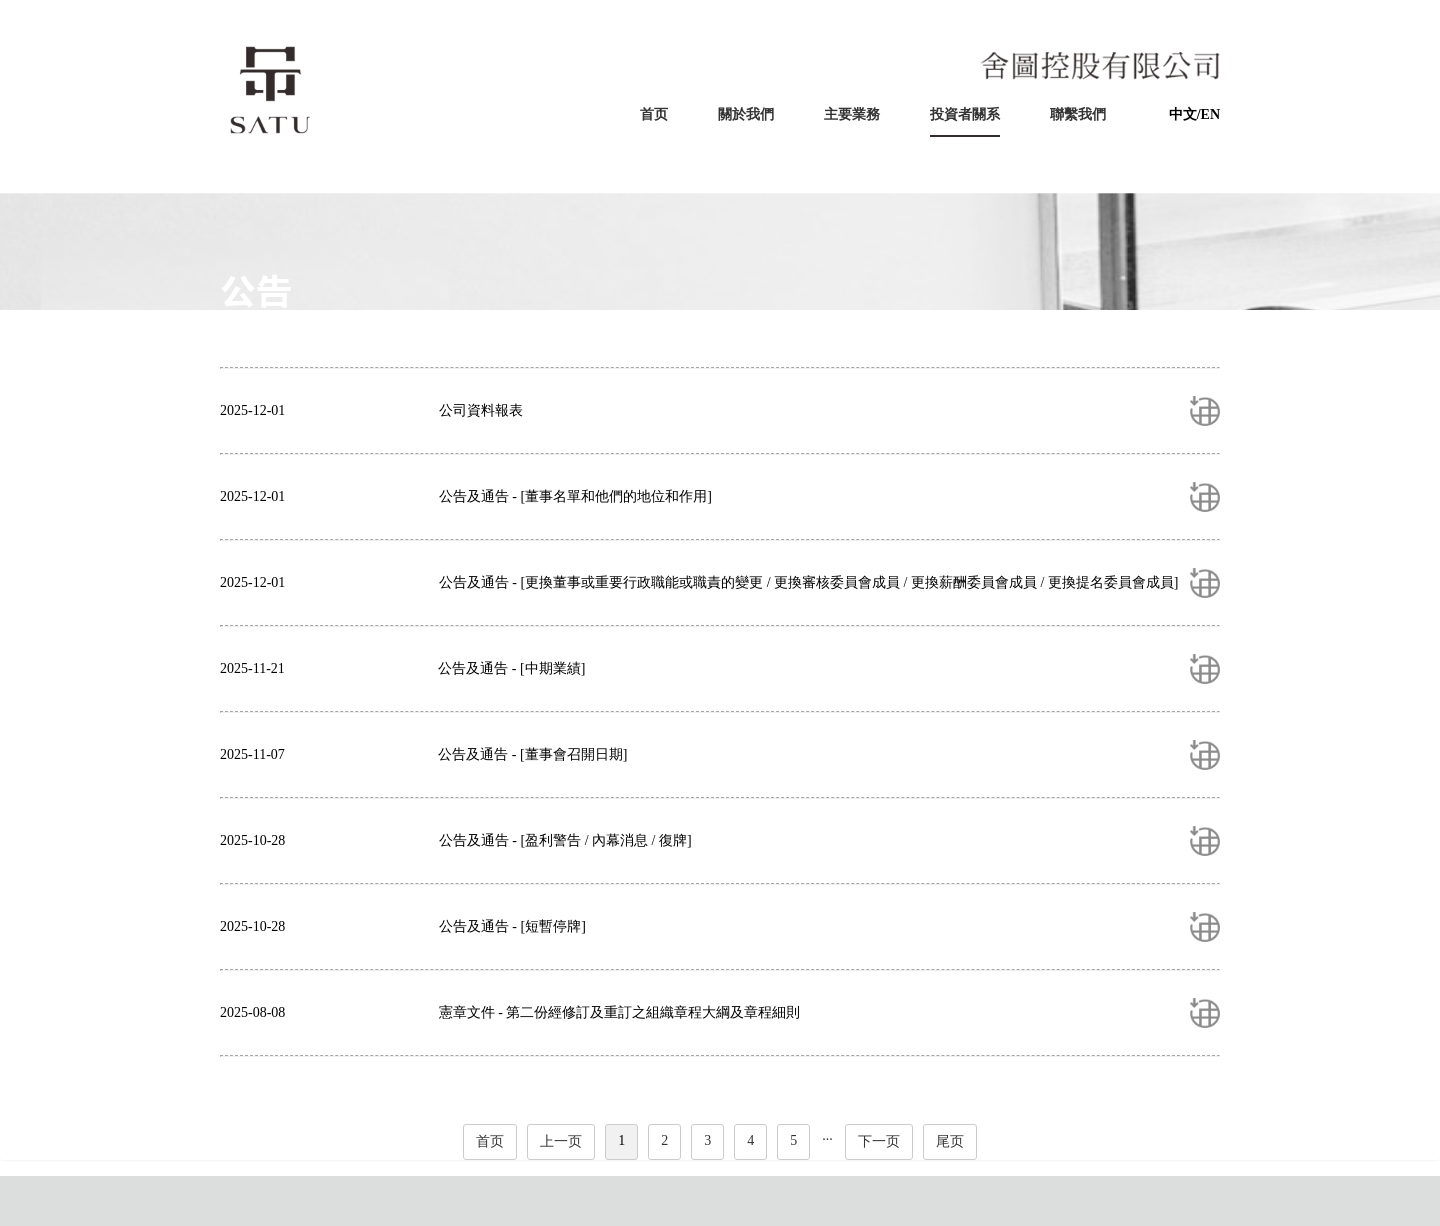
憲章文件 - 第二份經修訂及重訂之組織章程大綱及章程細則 (620, 1012)
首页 (654, 114)
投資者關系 (965, 114)
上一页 (561, 1141)
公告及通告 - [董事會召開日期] (532, 754)
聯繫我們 (1078, 114)
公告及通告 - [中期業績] (511, 668)
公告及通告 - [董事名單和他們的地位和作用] (575, 496)
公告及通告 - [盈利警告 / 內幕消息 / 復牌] (565, 840)
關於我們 (746, 114)
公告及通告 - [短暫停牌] (512, 926)
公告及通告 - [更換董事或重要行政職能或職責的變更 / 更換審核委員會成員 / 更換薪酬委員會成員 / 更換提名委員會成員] (809, 582)
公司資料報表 (481, 410)
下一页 (879, 1141)
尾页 (950, 1141)
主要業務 (852, 114)
